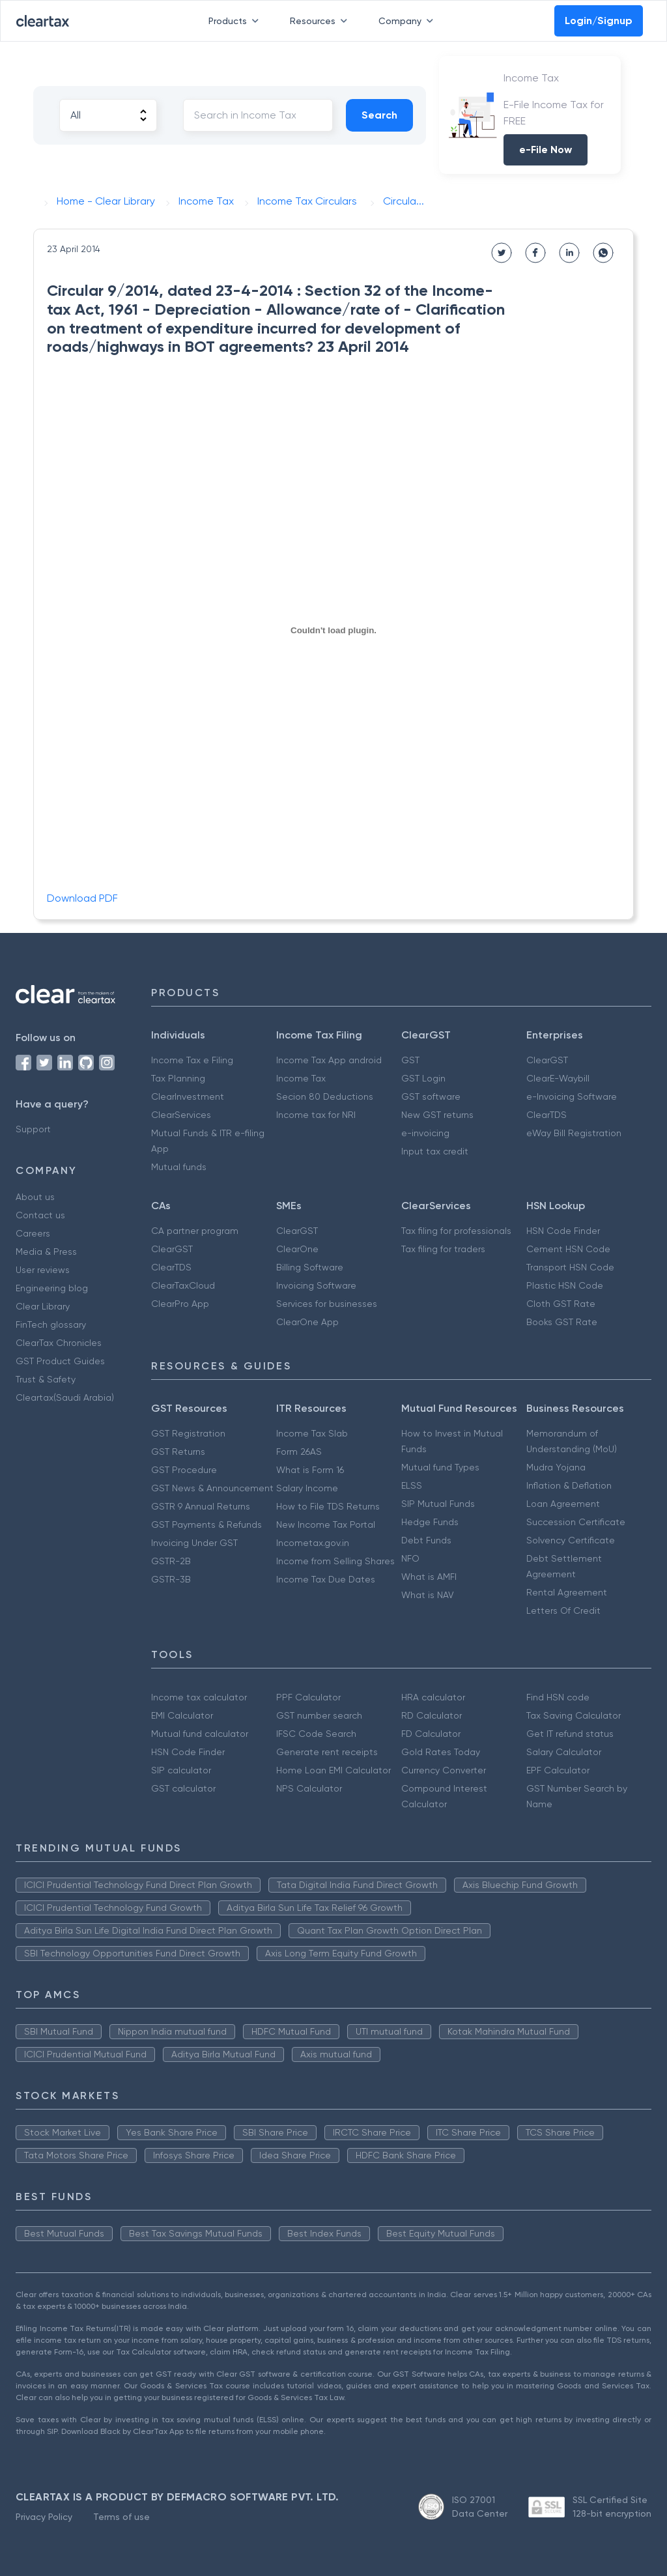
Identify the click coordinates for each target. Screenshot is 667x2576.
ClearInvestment (187, 1096)
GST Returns (178, 1451)
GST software (431, 1096)
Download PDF (82, 898)
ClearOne (297, 1249)
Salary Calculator (563, 1752)
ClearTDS (546, 1114)
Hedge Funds (430, 1522)
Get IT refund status (570, 1733)
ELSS (411, 1485)
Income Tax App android (329, 1060)
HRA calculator (433, 1697)
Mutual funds (178, 1167)
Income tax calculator (199, 1697)
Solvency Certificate (570, 1540)
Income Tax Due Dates (325, 1579)
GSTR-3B (171, 1579)
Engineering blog (52, 1288)
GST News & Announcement (212, 1488)
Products (236, 21)
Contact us (40, 1215)
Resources (321, 21)
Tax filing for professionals (456, 1230)
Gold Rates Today (440, 1752)
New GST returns (437, 1114)
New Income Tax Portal (325, 1524)
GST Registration (188, 1433)
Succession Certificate (575, 1522)
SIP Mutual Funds (438, 1503)
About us (35, 1197)
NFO (410, 1558)
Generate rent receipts (327, 1752)
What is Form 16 (310, 1470)
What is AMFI (429, 1576)
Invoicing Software (316, 1285)
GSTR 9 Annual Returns (200, 1506)
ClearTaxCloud (183, 1285)
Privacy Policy (44, 2517)
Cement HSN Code (568, 1249)
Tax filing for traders (443, 1249)
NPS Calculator (309, 1788)
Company (408, 21)
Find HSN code (557, 1697)
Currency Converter (443, 1770)
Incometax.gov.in (312, 1543)
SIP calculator (181, 1770)
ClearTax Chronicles (59, 1343)
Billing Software (309, 1267)
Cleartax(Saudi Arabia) (65, 1397)
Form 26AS (299, 1451)
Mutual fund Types (440, 1467)
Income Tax (301, 1078)
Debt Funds (426, 1540)
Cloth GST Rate (560, 1303)
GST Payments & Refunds (206, 1524)
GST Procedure (184, 1470)
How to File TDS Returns (328, 1506)
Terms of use (121, 2517)
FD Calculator (431, 1733)
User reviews (43, 1270)
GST (410, 1060)
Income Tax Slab (312, 1433)
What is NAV (427, 1595)
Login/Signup (598, 20)
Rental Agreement (566, 1592)
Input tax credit (434, 1151)
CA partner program (194, 1230)
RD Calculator (431, 1715)
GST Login (423, 1078)
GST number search (319, 1715)
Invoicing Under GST (194, 1543)
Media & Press (46, 1251)
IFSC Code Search (316, 1733)
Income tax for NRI (316, 1114)
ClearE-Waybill (557, 1078)
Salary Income (307, 1488)
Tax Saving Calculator (573, 1715)
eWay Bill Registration (573, 1133)
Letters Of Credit (563, 1610)
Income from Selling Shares (335, 1561)
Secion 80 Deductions (324, 1096)
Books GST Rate (561, 1322)
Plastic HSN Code (564, 1285)
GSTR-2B (171, 1561)
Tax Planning (178, 1078)
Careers (33, 1233)
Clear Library (43, 1306)
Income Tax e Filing (192, 1060)
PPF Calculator (308, 1697)
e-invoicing (425, 1133)
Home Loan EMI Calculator (333, 1770)
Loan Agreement (563, 1503)
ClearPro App (180, 1303)
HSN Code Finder (563, 1230)
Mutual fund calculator (199, 1733)
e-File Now (545, 149)
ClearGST (547, 1060)
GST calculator (183, 1788)
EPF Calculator (557, 1770)
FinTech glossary (51, 1324)
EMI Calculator (182, 1715)
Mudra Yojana (556, 1467)
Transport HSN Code (570, 1267)
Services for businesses (326, 1303)
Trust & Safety (46, 1379)
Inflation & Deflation (569, 1485)
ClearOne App (307, 1322)
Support (33, 1129)
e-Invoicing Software (571, 1096)
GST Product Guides (60, 1361)
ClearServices (181, 1114)
